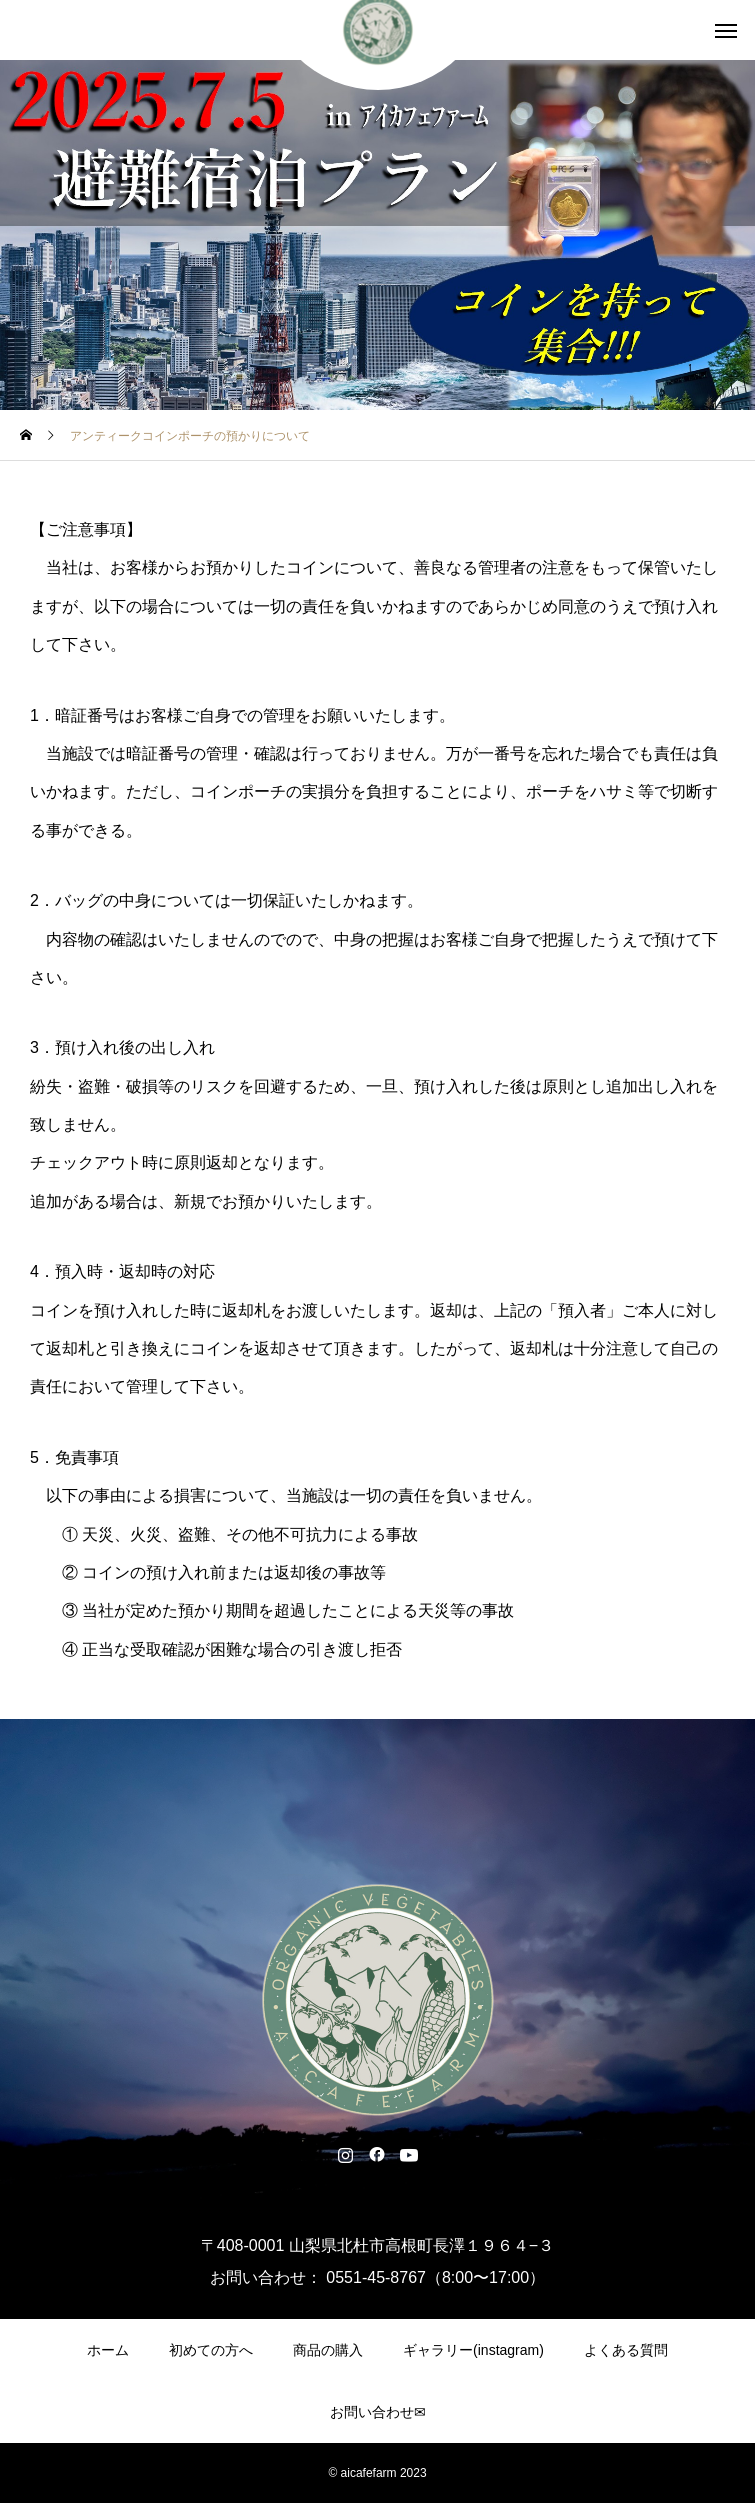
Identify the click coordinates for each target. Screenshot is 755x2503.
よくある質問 (626, 2350)
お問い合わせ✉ (378, 2412)
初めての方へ (211, 2350)
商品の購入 (328, 2350)
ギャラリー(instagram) (473, 2350)
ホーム (108, 2350)
